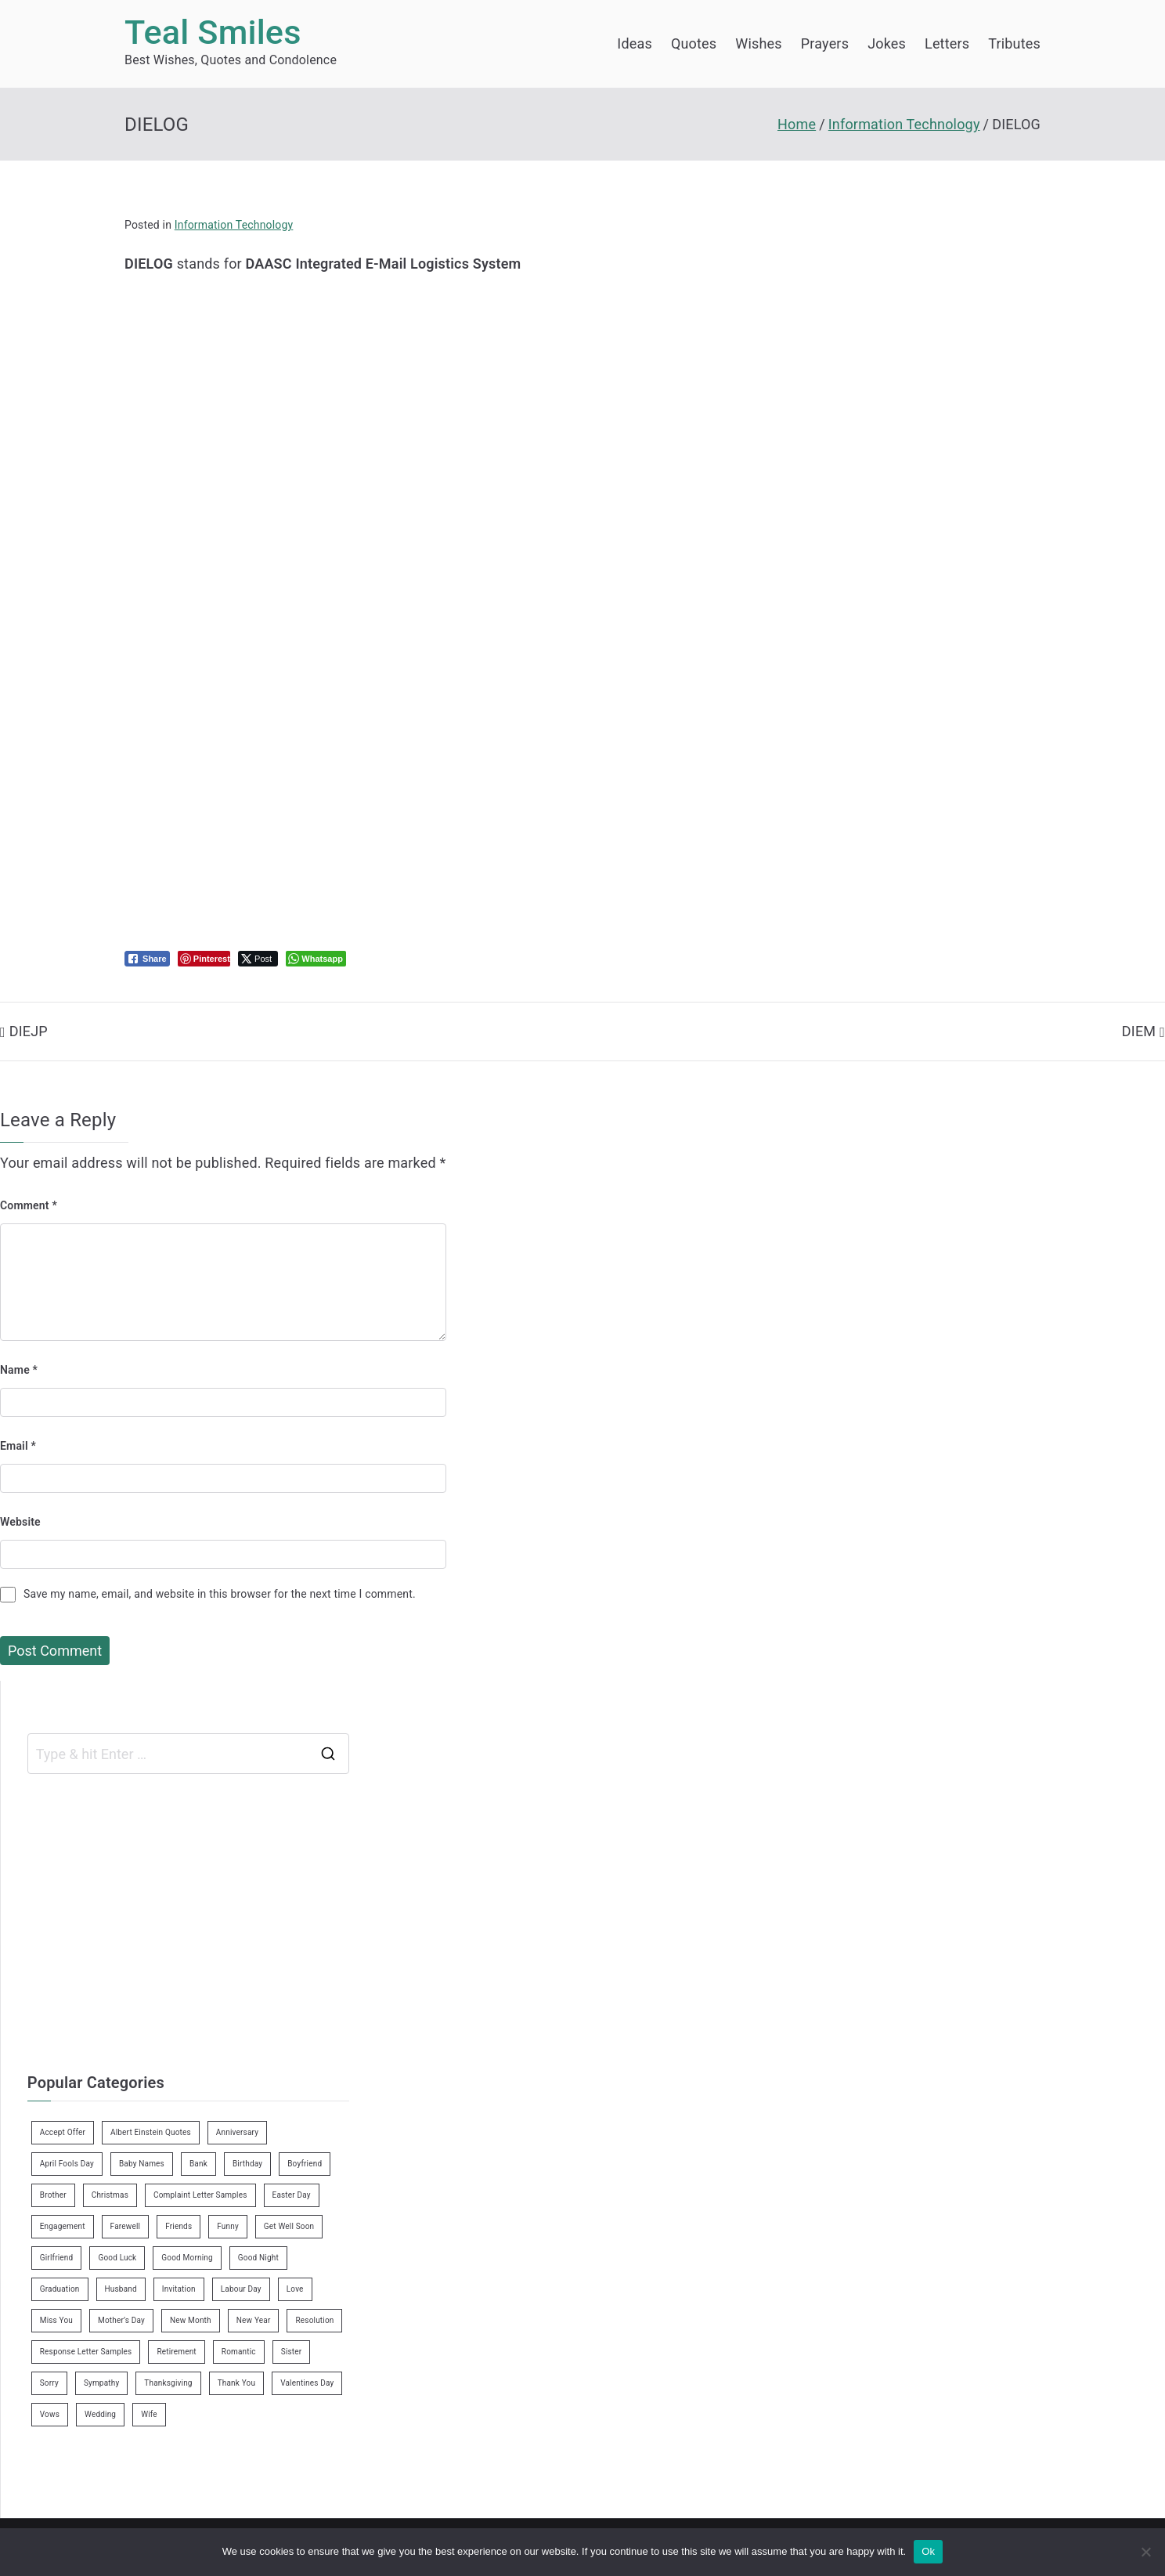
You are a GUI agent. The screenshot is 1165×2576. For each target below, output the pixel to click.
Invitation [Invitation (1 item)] (179, 2289)
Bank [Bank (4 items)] (198, 2163)
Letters (947, 43)
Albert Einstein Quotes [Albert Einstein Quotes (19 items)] (150, 2132)
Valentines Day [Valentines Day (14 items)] (307, 2383)
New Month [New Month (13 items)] (190, 2320)
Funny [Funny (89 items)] (228, 2226)
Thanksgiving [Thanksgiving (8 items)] (168, 2383)
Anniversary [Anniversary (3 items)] (237, 2132)
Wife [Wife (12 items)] (149, 2414)
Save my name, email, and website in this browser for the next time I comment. (219, 1594)
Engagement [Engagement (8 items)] (62, 2226)
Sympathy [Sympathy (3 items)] (101, 2383)
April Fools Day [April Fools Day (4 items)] (67, 2163)
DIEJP (28, 1031)
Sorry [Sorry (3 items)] (49, 2383)
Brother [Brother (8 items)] (53, 2195)
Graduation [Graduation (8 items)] (60, 2289)
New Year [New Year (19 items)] (253, 2320)
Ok (928, 2551)
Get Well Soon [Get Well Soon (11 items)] (289, 2226)
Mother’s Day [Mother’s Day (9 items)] (121, 2320)
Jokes (886, 43)
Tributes (1014, 43)
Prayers (825, 43)
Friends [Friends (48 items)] (178, 2226)
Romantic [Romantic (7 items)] (239, 2351)
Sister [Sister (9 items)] (291, 2351)
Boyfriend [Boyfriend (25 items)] (304, 2163)
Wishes (758, 43)
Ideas (634, 43)
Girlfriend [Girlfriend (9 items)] (57, 2257)
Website (20, 1522)
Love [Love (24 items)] (295, 2289)
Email (18, 1446)
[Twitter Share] (258, 958)
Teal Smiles (212, 32)
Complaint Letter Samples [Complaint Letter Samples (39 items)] (200, 2195)
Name (19, 1370)
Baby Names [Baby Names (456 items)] (141, 2163)
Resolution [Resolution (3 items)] (314, 2320)
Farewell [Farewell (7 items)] (125, 2226)
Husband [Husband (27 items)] (121, 2289)
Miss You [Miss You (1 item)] (56, 2320)
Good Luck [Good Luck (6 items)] (117, 2257)
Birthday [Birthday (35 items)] (247, 2163)
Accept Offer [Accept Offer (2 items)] (62, 2132)
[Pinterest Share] (204, 958)
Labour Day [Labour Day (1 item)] (241, 2289)
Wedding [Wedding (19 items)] (100, 2414)
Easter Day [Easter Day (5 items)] (291, 2195)
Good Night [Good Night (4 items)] (258, 2257)
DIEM (1139, 1031)
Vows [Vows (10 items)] (50, 2414)
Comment (28, 1205)
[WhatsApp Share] (316, 958)
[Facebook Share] (147, 958)
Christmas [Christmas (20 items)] (110, 2195)
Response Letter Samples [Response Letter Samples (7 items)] (86, 2351)
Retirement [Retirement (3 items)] (176, 2351)
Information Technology (234, 225)
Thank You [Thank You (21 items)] (237, 2383)
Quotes (693, 43)
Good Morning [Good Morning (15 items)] (186, 2257)
